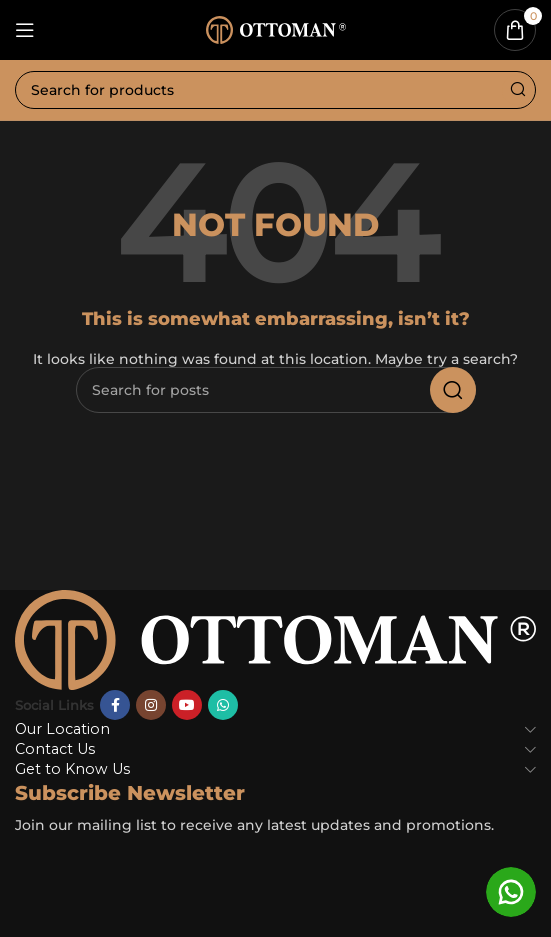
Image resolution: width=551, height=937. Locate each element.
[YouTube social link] (187, 705)
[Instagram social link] (151, 705)
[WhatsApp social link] (223, 705)
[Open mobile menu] (25, 30)
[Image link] (275, 638)
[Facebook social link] (115, 705)
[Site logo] (276, 28)
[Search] (275, 90)
